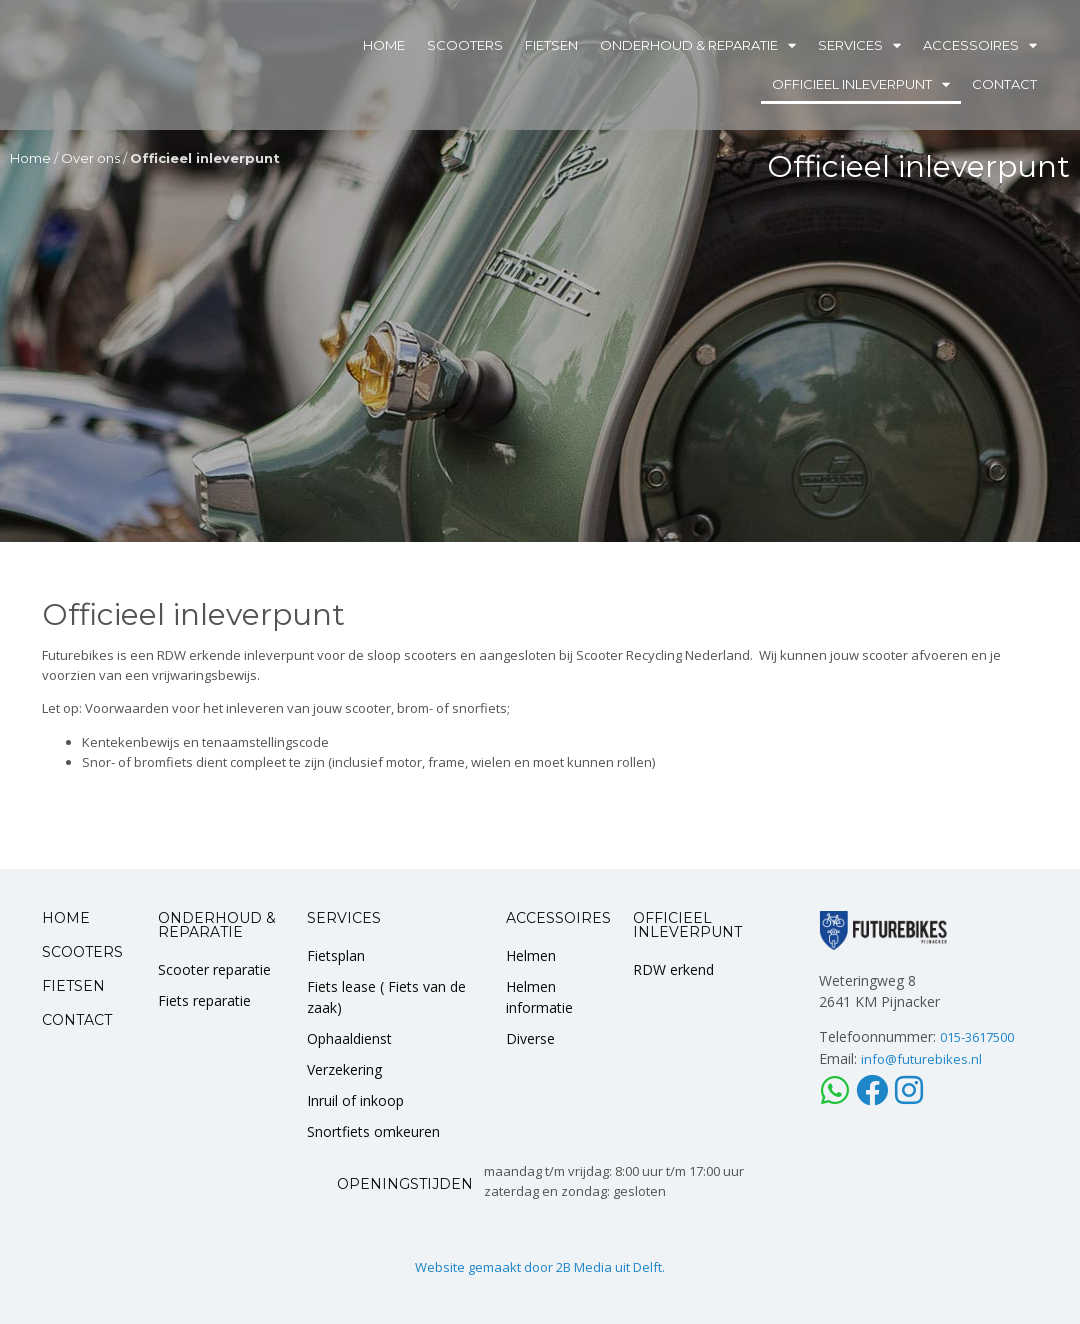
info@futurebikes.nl (921, 1059)
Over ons (90, 158)
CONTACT (77, 1020)
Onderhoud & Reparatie (698, 45)
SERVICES (344, 918)
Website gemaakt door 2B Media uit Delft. (540, 1267)
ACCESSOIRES (558, 918)
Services (859, 45)
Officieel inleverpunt (861, 84)
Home (384, 45)
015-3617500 (977, 1037)
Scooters (465, 45)
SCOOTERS (82, 952)
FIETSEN (73, 986)
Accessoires (980, 45)
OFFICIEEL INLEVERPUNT (687, 925)
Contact (1004, 84)
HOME (66, 918)
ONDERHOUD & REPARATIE (217, 925)
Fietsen (551, 45)
